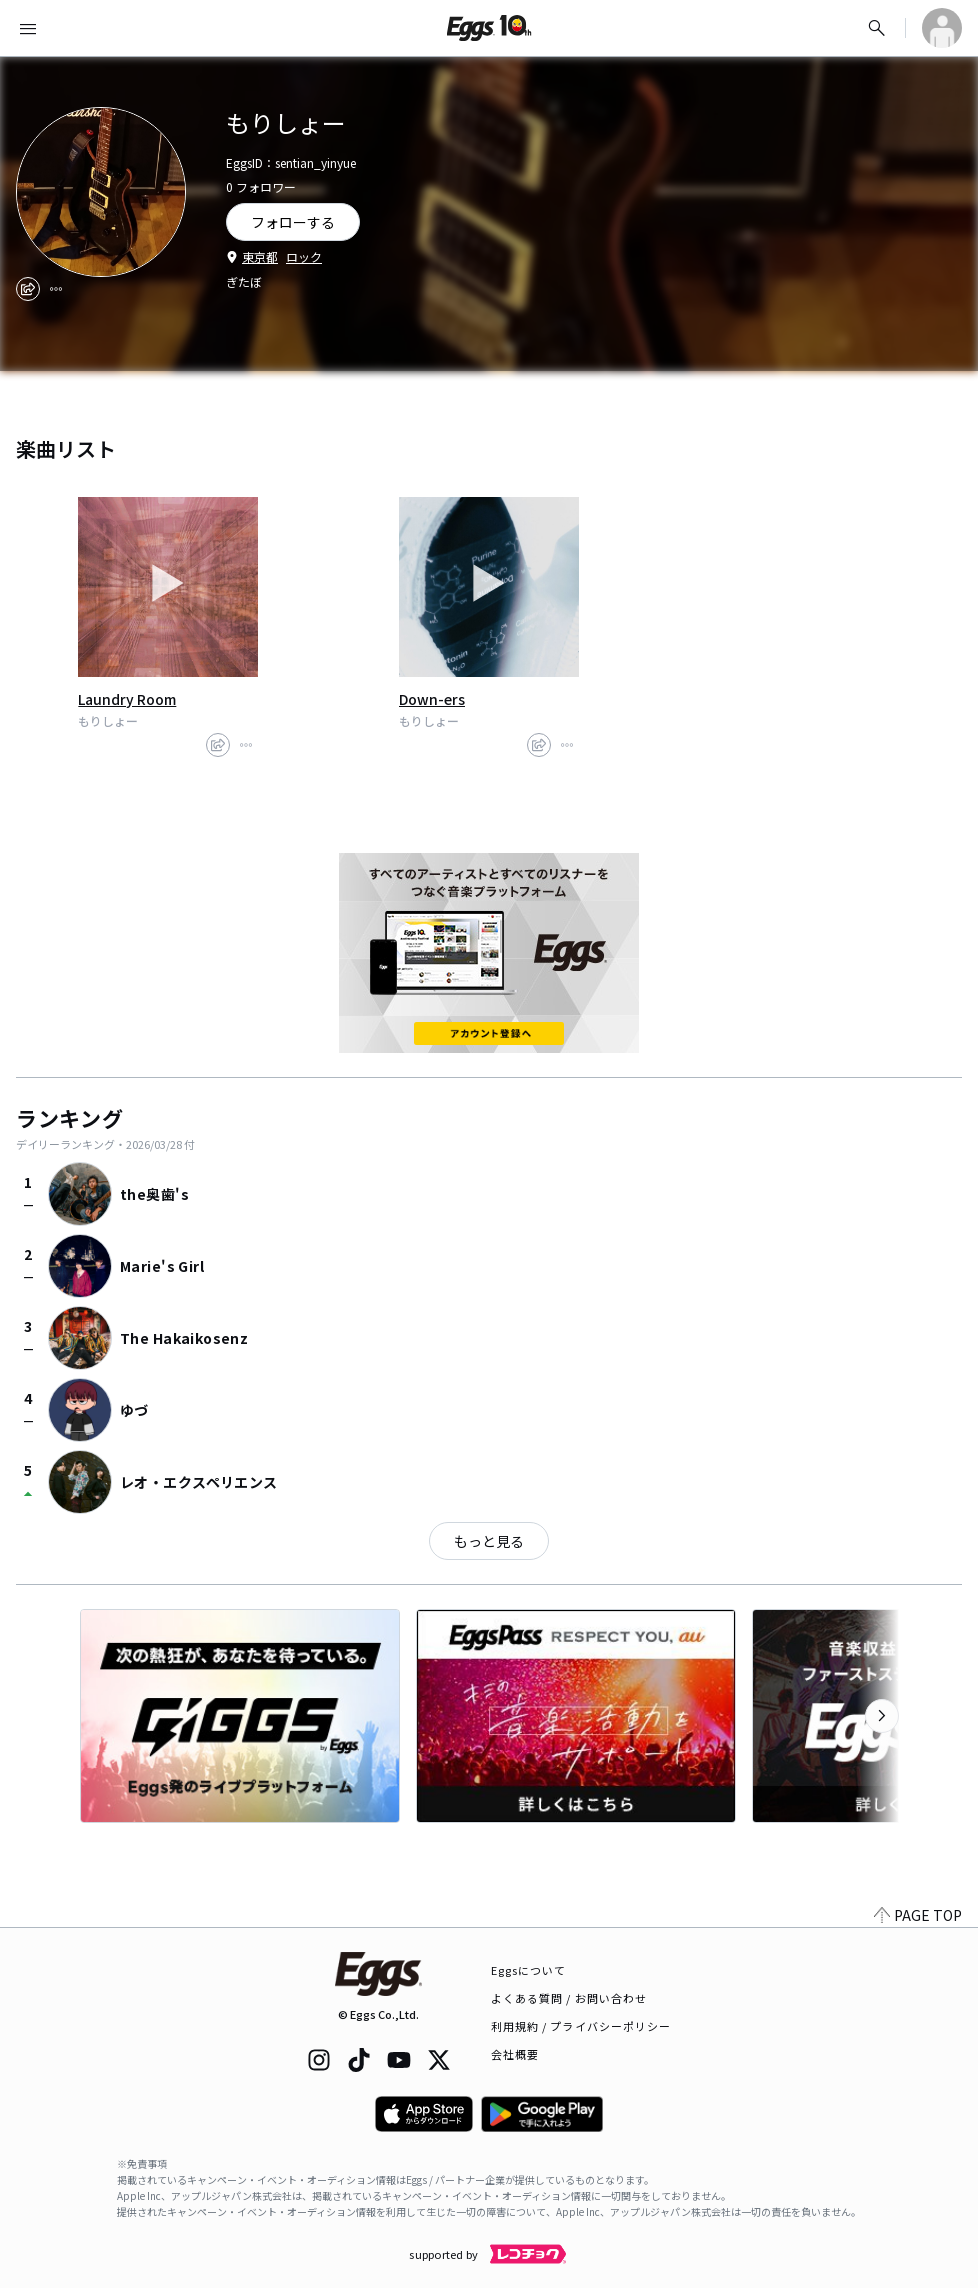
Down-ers (432, 699)
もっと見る (489, 1541)
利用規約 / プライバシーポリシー (581, 2026)
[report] (56, 289)
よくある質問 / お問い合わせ (569, 1998)
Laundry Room (127, 699)
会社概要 (515, 2054)
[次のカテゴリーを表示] (882, 1716)
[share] (28, 289)
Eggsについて (529, 1970)
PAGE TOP (918, 1915)
